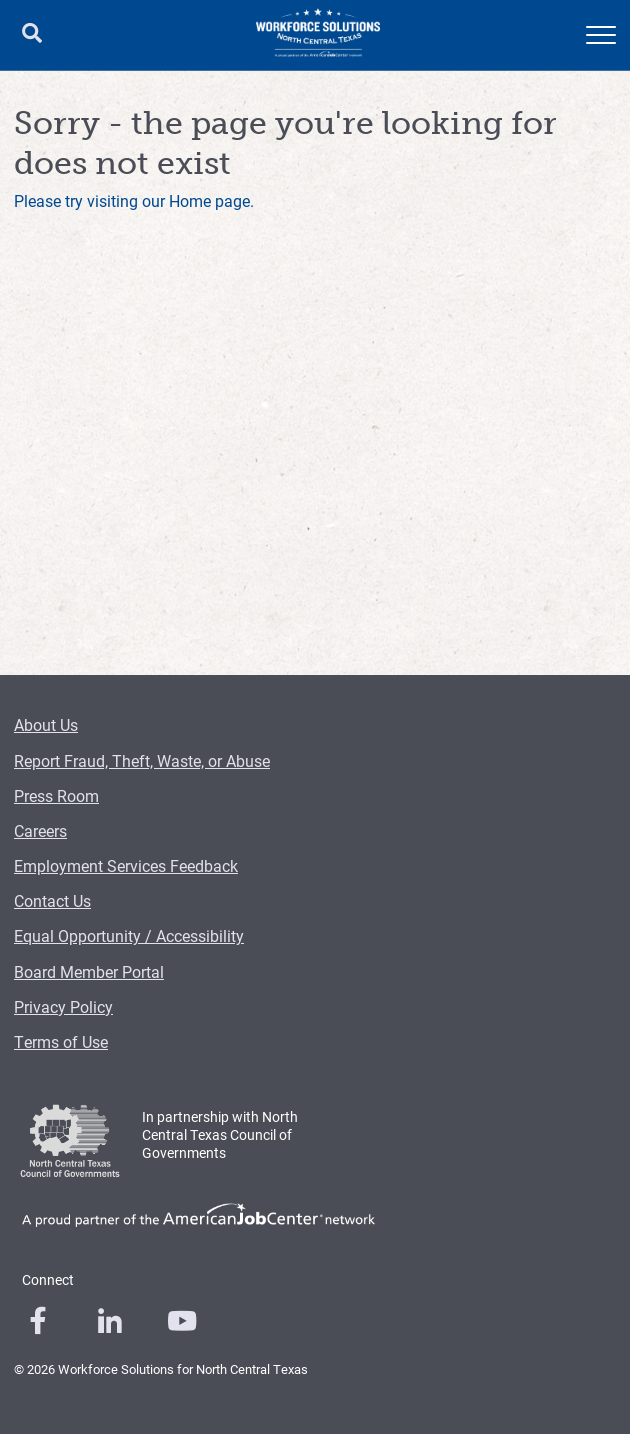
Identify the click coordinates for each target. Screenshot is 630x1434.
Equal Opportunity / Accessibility (129, 935)
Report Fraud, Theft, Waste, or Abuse (142, 760)
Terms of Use (61, 1041)
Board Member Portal (89, 971)
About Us (46, 724)
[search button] (32, 35)
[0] (38, 1321)
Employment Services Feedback (126, 865)
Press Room (56, 795)
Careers (40, 830)
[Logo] (318, 35)
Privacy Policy (63, 1006)
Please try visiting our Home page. (134, 200)
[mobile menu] (601, 35)
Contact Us (52, 900)
